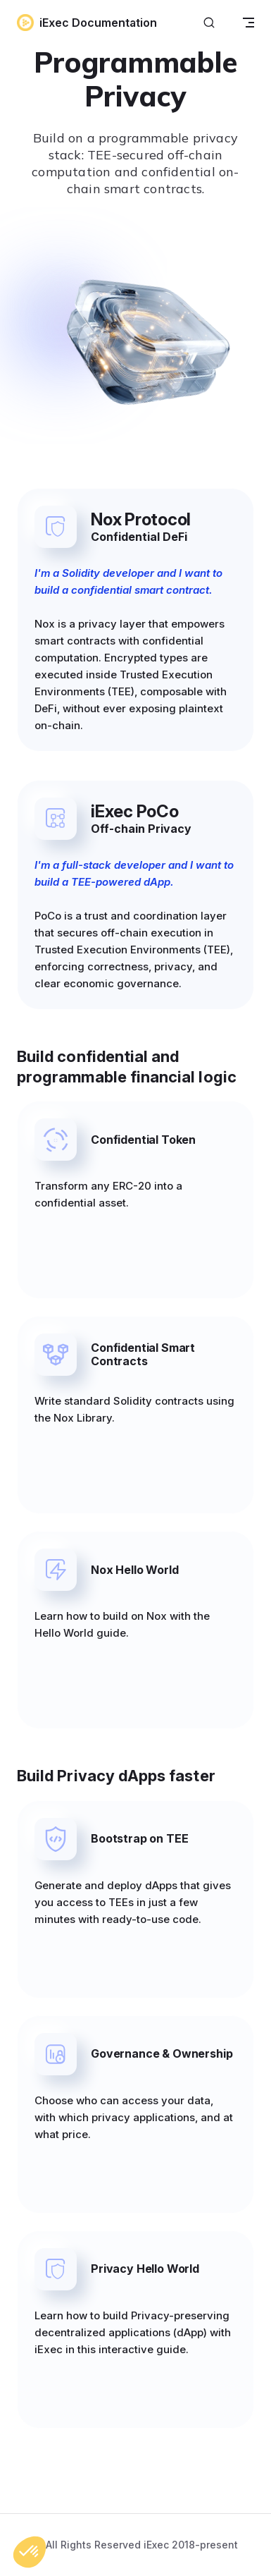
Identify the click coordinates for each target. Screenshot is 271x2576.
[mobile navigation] (248, 22)
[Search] (209, 23)
